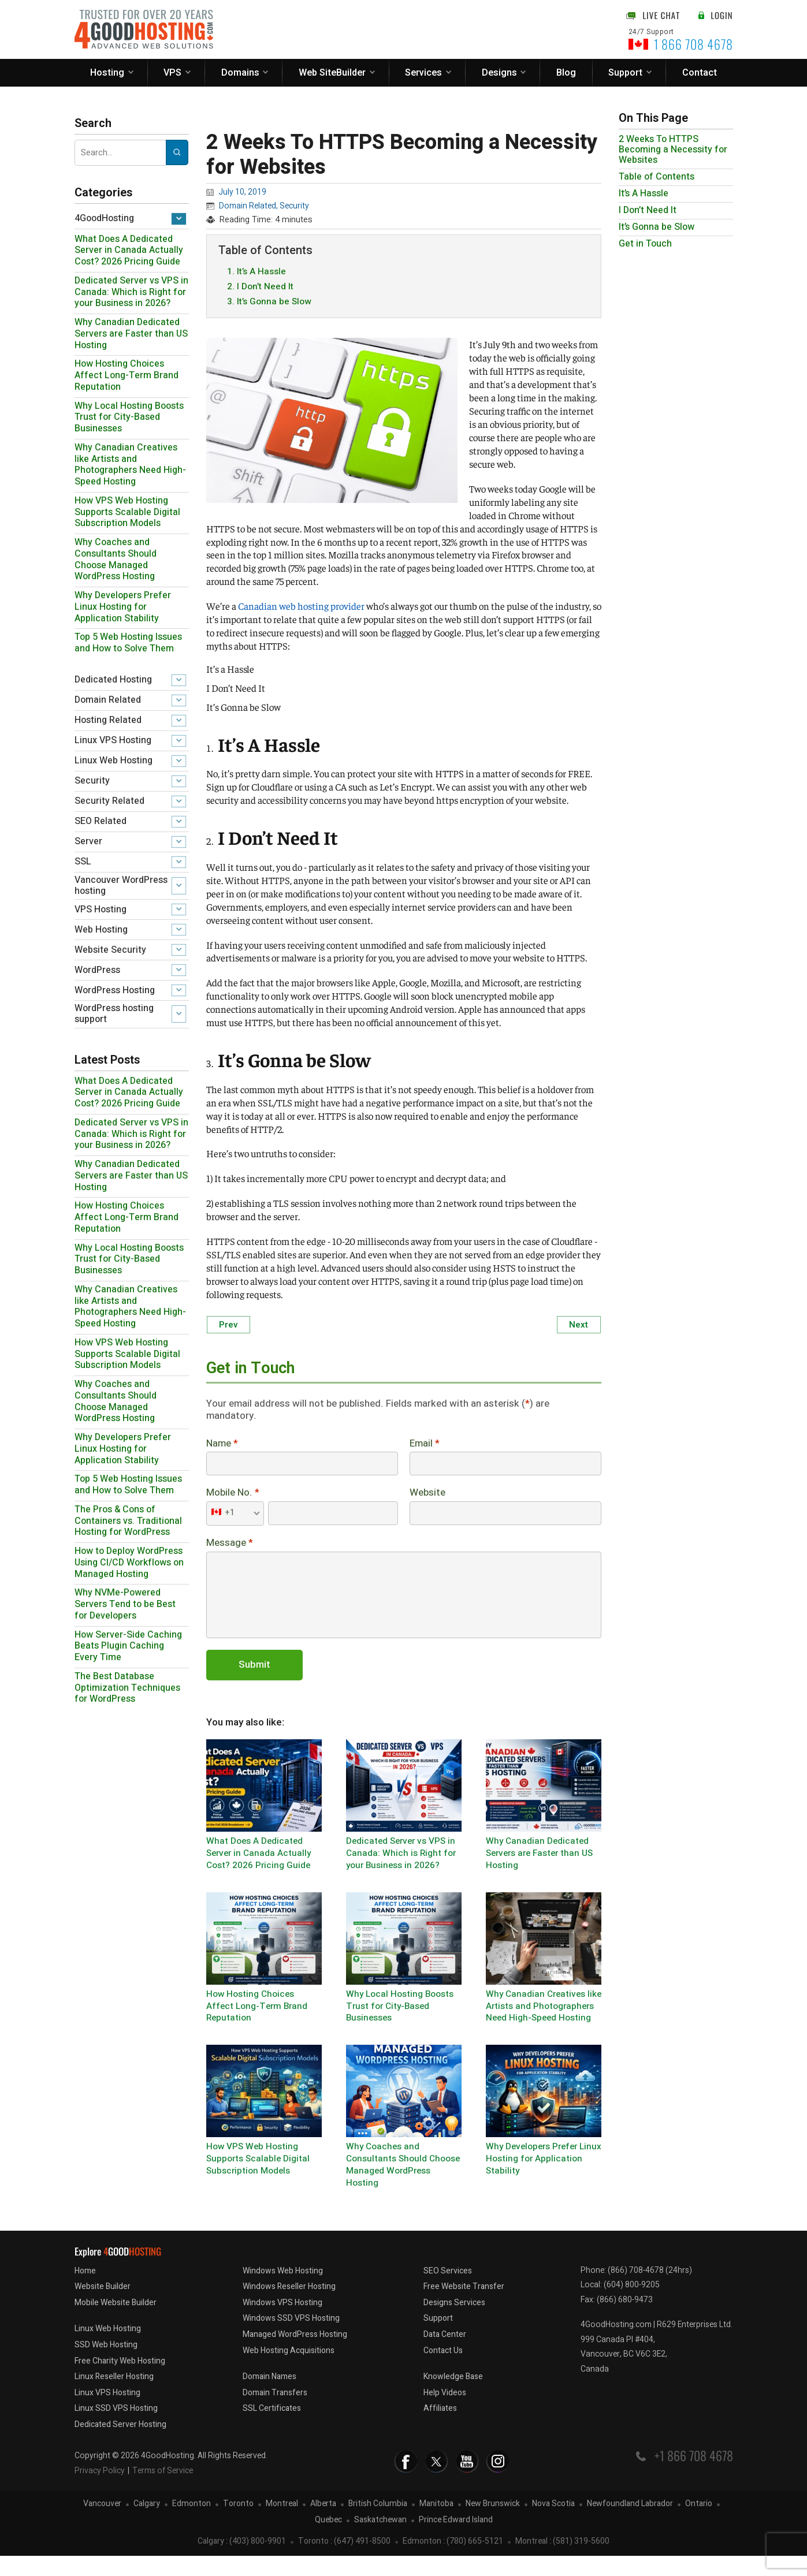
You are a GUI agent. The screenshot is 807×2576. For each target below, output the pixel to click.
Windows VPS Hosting (282, 2323)
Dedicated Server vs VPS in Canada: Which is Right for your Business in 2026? (131, 292)
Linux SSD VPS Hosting (116, 2429)
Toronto (238, 2524)
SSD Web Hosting (106, 2365)
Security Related (109, 801)
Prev (228, 1326)
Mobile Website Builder (116, 2323)
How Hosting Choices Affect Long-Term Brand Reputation (126, 375)
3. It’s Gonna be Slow (270, 303)
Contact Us (443, 2371)
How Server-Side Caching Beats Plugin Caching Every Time (128, 1646)
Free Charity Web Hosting (120, 2381)
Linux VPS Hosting (113, 740)
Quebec (328, 2540)
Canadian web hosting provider (301, 607)
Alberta (323, 2524)
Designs (499, 73)
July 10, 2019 (242, 192)
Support (625, 73)
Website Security (110, 950)
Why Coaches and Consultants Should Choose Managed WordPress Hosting (116, 559)
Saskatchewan (380, 2540)
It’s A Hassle (643, 193)
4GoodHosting (104, 218)
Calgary (146, 2524)
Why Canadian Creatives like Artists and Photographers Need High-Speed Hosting (130, 465)
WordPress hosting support (114, 1014)
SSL (83, 861)
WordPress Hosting (115, 990)
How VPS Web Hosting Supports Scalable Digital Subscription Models (127, 512)
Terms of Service (162, 2491)
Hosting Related (108, 720)
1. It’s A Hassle (257, 272)
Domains (240, 73)
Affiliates (440, 2429)
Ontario (698, 2524)
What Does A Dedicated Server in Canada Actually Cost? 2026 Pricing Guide (129, 250)
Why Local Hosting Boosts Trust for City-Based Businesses (129, 417)
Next (579, 1326)
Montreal (282, 2524)
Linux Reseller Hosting (114, 2397)
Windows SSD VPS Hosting (291, 2339)
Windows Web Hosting (283, 2291)
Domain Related (108, 700)
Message (229, 1547)
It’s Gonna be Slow (656, 227)
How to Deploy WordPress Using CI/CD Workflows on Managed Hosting (129, 1562)
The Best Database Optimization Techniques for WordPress (127, 1687)
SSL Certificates (272, 2429)
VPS (172, 73)
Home (85, 2291)
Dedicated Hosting (113, 680)
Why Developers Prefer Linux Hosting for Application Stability (123, 606)
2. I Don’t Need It (261, 287)
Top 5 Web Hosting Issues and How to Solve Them (128, 642)
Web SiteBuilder (332, 73)
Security (92, 781)
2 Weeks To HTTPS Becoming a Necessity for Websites (673, 149)
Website (427, 1496)
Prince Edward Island (456, 2540)
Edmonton (191, 2524)
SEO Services (447, 2291)
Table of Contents (656, 177)
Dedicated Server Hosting (120, 2445)
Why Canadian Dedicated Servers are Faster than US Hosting (131, 333)
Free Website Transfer (463, 2307)
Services (423, 73)
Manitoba (436, 2524)
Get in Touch (645, 244)
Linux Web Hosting (114, 760)
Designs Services (454, 2323)
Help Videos (444, 2413)
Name (222, 1446)
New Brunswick (493, 2524)
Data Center (444, 2354)
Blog (566, 73)
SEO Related (101, 821)
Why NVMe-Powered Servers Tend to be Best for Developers (125, 1604)
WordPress (97, 970)
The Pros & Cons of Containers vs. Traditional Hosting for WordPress (128, 1521)
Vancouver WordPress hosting (121, 886)
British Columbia (377, 2524)
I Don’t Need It (647, 210)
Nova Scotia (553, 2524)
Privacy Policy (100, 2491)
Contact (699, 73)
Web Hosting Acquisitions (288, 2371)
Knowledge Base (453, 2397)
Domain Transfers (275, 2413)
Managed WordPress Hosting (295, 2354)
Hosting (107, 73)
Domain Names (269, 2397)
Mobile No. (232, 1496)
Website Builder (103, 2307)
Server (88, 841)
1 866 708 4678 (693, 44)
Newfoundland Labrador (630, 2524)
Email (425, 1446)
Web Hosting (101, 930)
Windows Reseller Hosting (289, 2307)
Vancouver (102, 2524)
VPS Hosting (101, 909)
